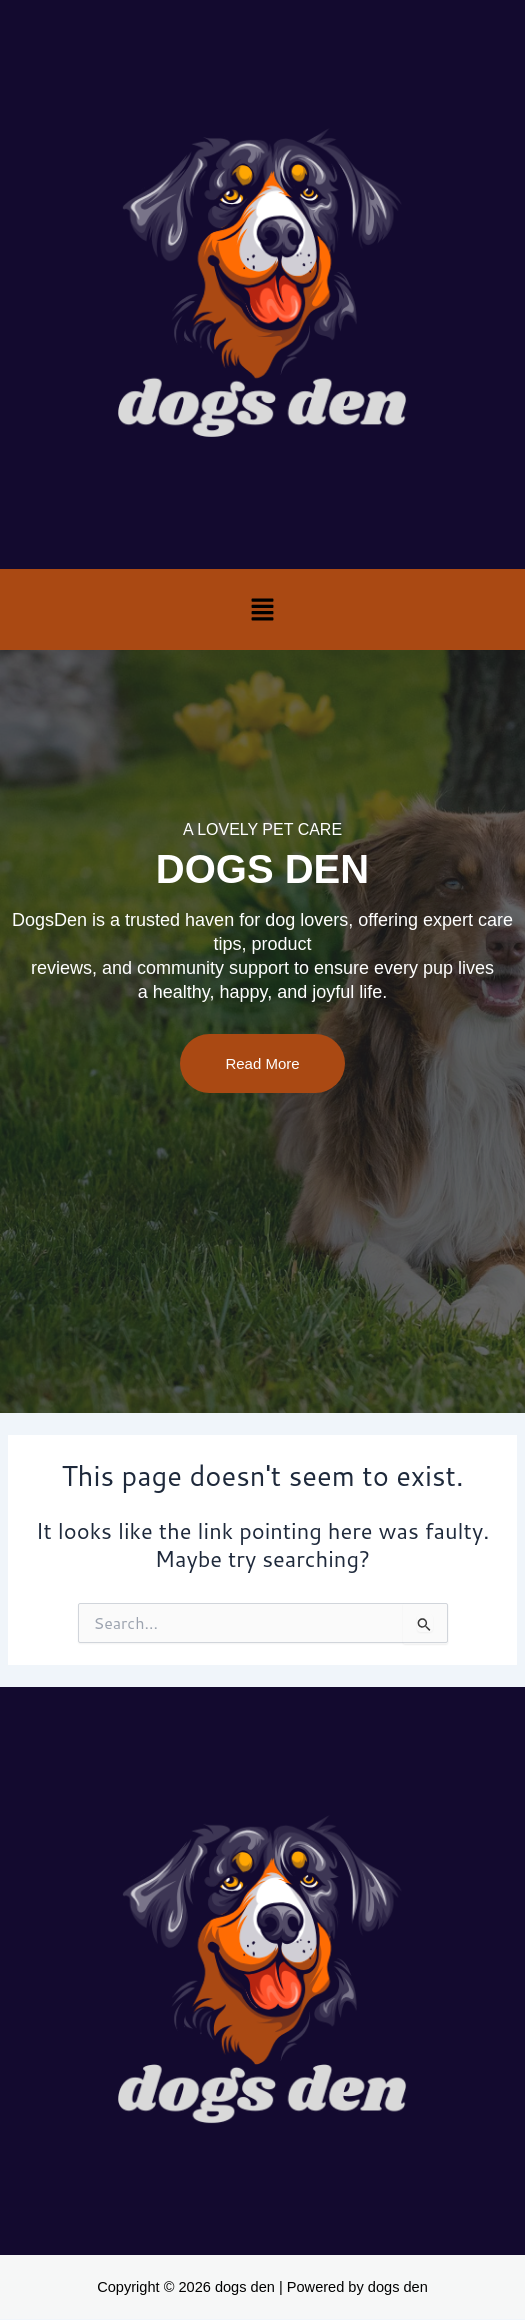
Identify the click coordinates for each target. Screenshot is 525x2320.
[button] (262, 609)
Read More (262, 1063)
